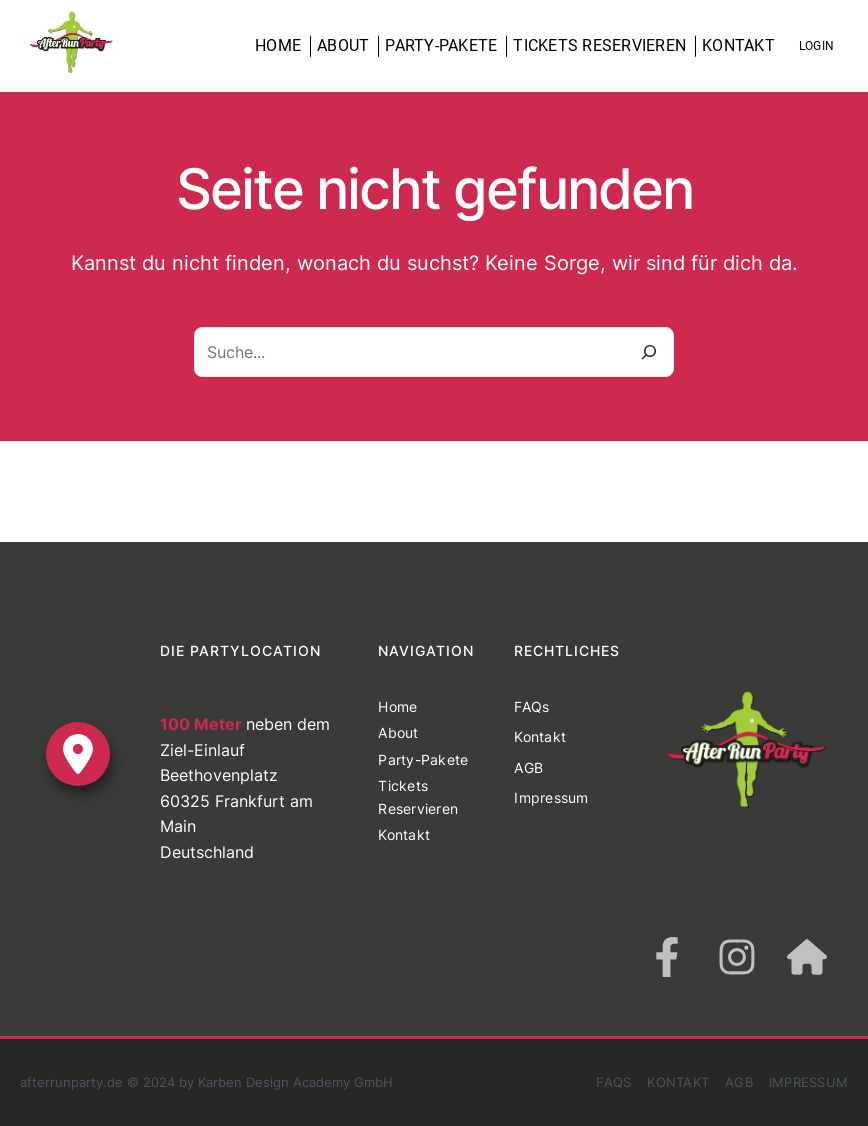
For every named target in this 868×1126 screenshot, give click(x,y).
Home (278, 45)
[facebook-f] (667, 957)
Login (816, 46)
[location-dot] (78, 754)
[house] (807, 957)
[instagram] (737, 957)
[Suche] (649, 352)
